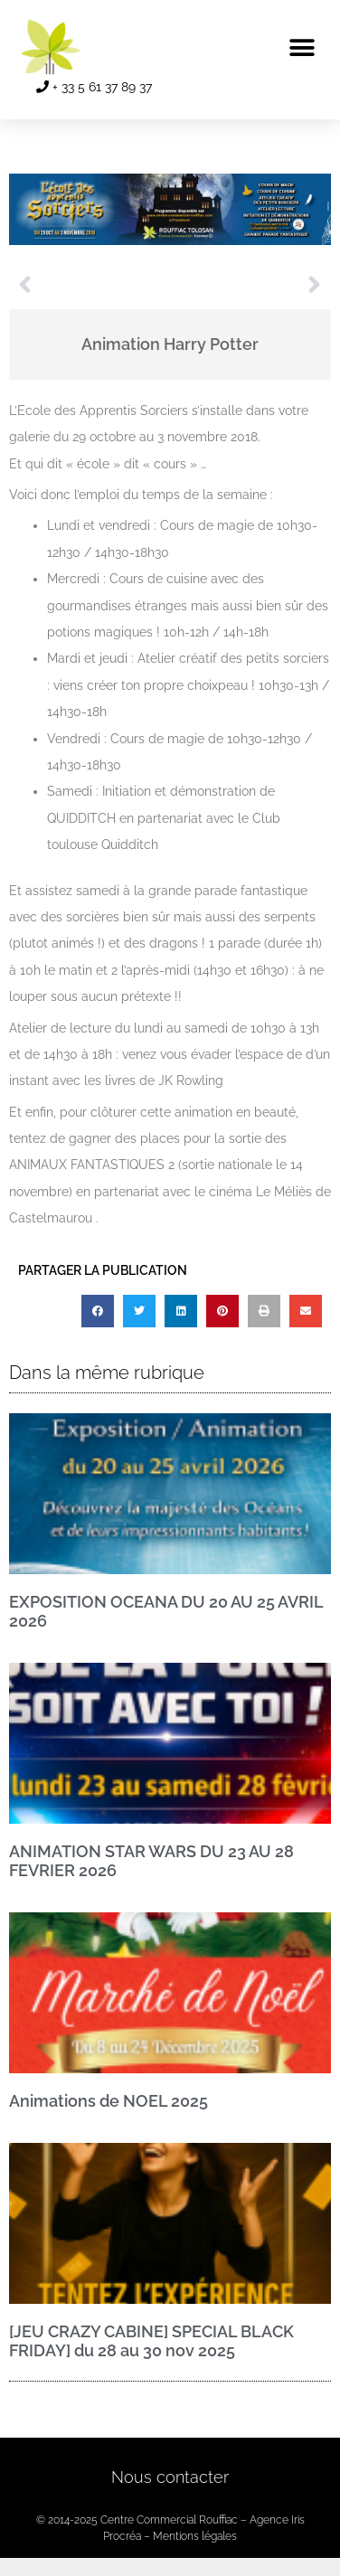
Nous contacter (170, 2476)
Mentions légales (195, 2536)
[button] (301, 47)
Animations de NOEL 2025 (108, 2100)
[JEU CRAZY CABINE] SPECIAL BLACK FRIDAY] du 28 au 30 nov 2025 (151, 2341)
